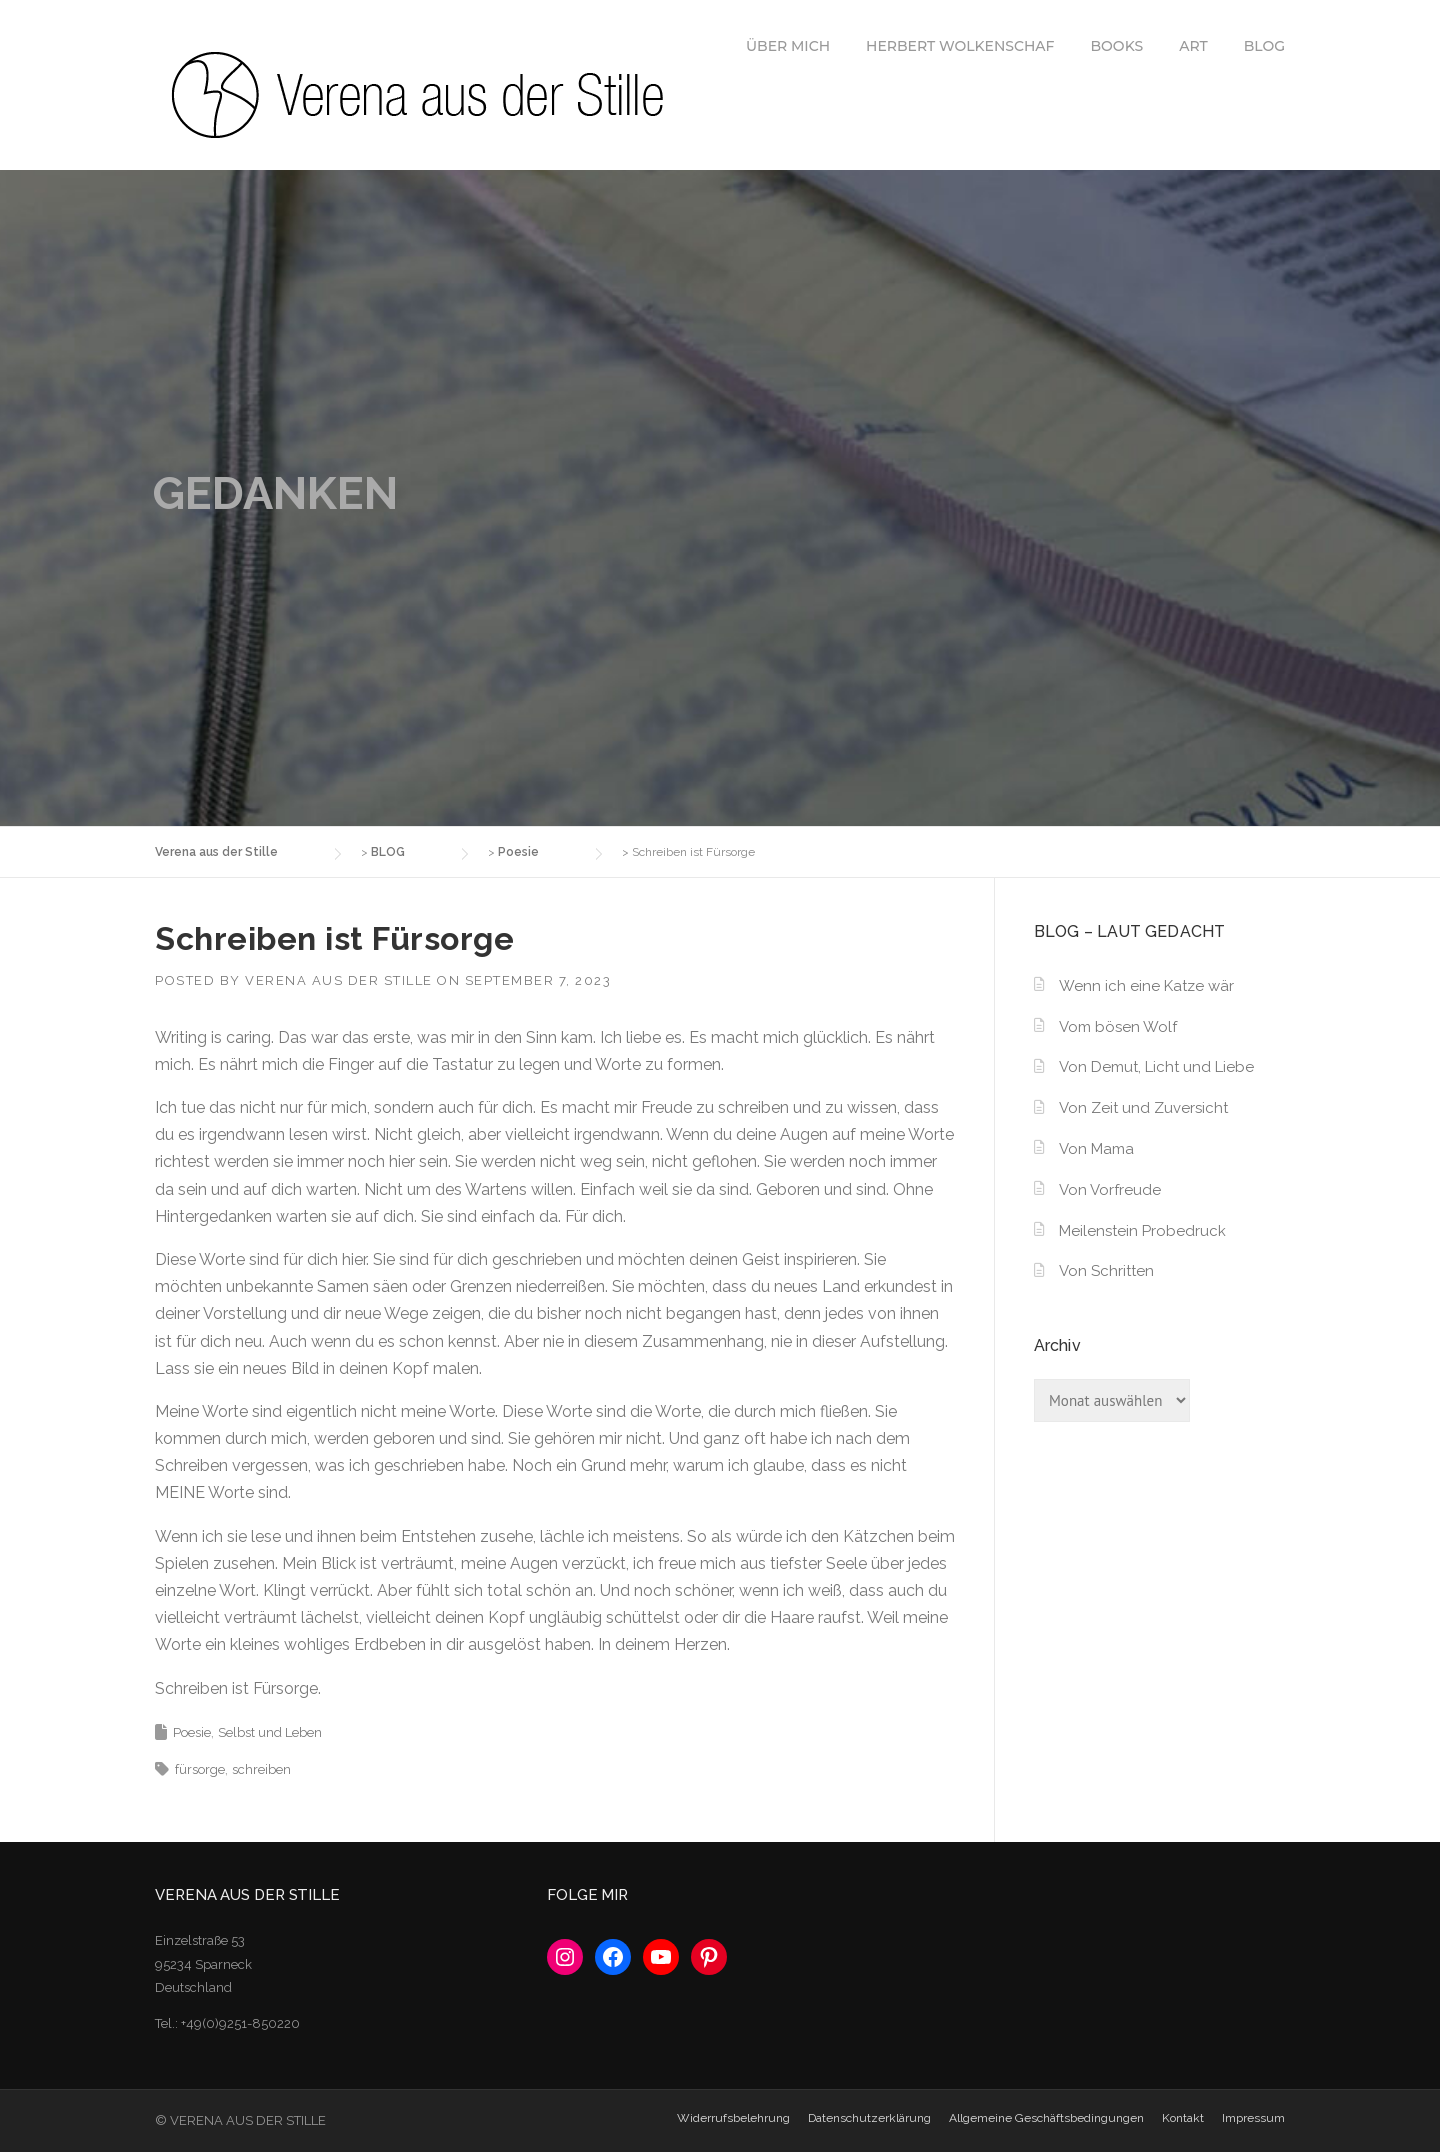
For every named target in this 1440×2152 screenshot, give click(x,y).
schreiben (261, 1769)
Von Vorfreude (1110, 1190)
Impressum (1253, 2118)
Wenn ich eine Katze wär (1146, 986)
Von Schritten (1106, 1271)
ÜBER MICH (788, 46)
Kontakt (1183, 2118)
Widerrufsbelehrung (733, 2118)
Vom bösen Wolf (1118, 1027)
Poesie (192, 1732)
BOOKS (1117, 46)
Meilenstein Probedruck (1142, 1231)
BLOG (1264, 46)
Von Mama (1096, 1149)
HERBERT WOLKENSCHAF (960, 46)
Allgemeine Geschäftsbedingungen (1046, 2118)
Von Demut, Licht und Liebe (1156, 1067)
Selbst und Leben (270, 1732)
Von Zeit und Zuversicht (1143, 1108)
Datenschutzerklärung (869, 2118)
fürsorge (200, 1769)
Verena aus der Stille (339, 980)
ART (1193, 46)
